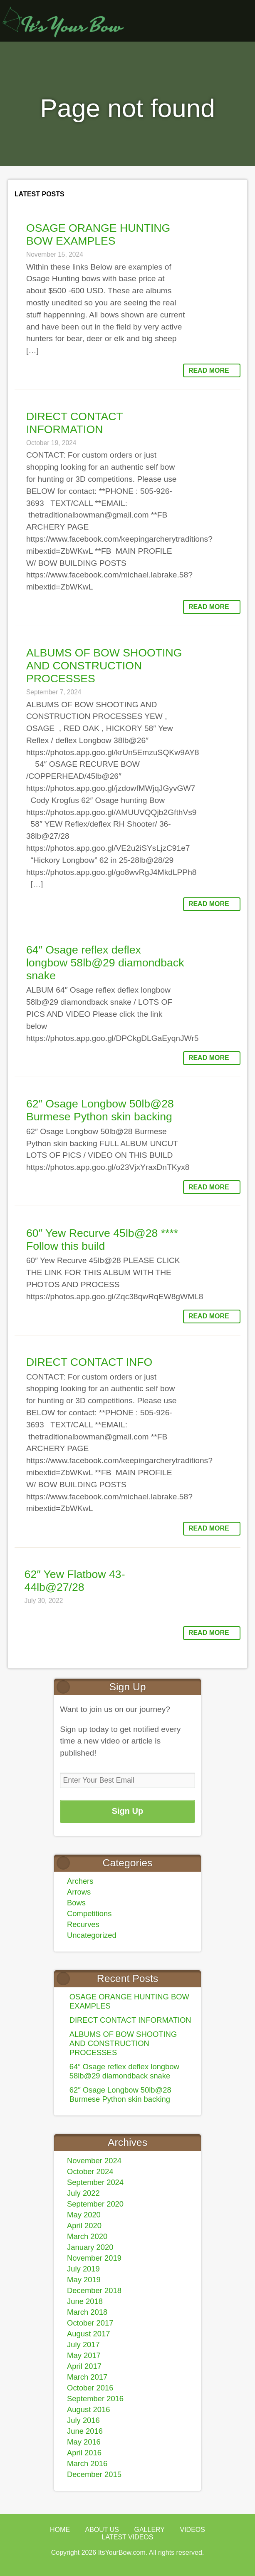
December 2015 (94, 2474)
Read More (208, 370)
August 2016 (88, 2409)
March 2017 (87, 2377)
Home (60, 2529)
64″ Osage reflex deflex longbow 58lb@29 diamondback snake (105, 963)
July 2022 (83, 2193)
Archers (80, 1881)
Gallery (149, 2529)
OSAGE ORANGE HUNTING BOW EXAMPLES (98, 234)
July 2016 (83, 2420)
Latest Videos (127, 2537)
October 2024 (90, 2171)
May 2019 (84, 2279)
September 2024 (95, 2182)
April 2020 (84, 2225)
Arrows (79, 1891)
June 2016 (85, 2431)
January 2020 (90, 2247)
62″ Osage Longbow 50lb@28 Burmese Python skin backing (100, 1110)
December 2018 (94, 2290)
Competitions (89, 1913)
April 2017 (84, 2366)
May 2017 (84, 2355)
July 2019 (83, 2268)
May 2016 (84, 2441)
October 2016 (90, 2387)
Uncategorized (91, 1935)
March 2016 (87, 2463)
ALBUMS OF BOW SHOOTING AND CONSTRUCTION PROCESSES (104, 665)
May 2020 (84, 2214)
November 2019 (94, 2258)
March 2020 (87, 2236)
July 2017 (83, 2344)
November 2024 (94, 2160)
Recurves (83, 1924)
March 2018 (87, 2312)
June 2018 (85, 2301)
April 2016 (84, 2452)
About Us (102, 2529)
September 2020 (95, 2204)
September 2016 (95, 2398)
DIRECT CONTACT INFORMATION (74, 423)
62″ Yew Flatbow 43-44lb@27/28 (75, 1580)
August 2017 (88, 2333)
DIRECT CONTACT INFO (89, 1362)
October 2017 (90, 2322)
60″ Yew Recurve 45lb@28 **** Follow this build (102, 1239)
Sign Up (128, 1811)
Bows (76, 1902)
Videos (192, 2529)
